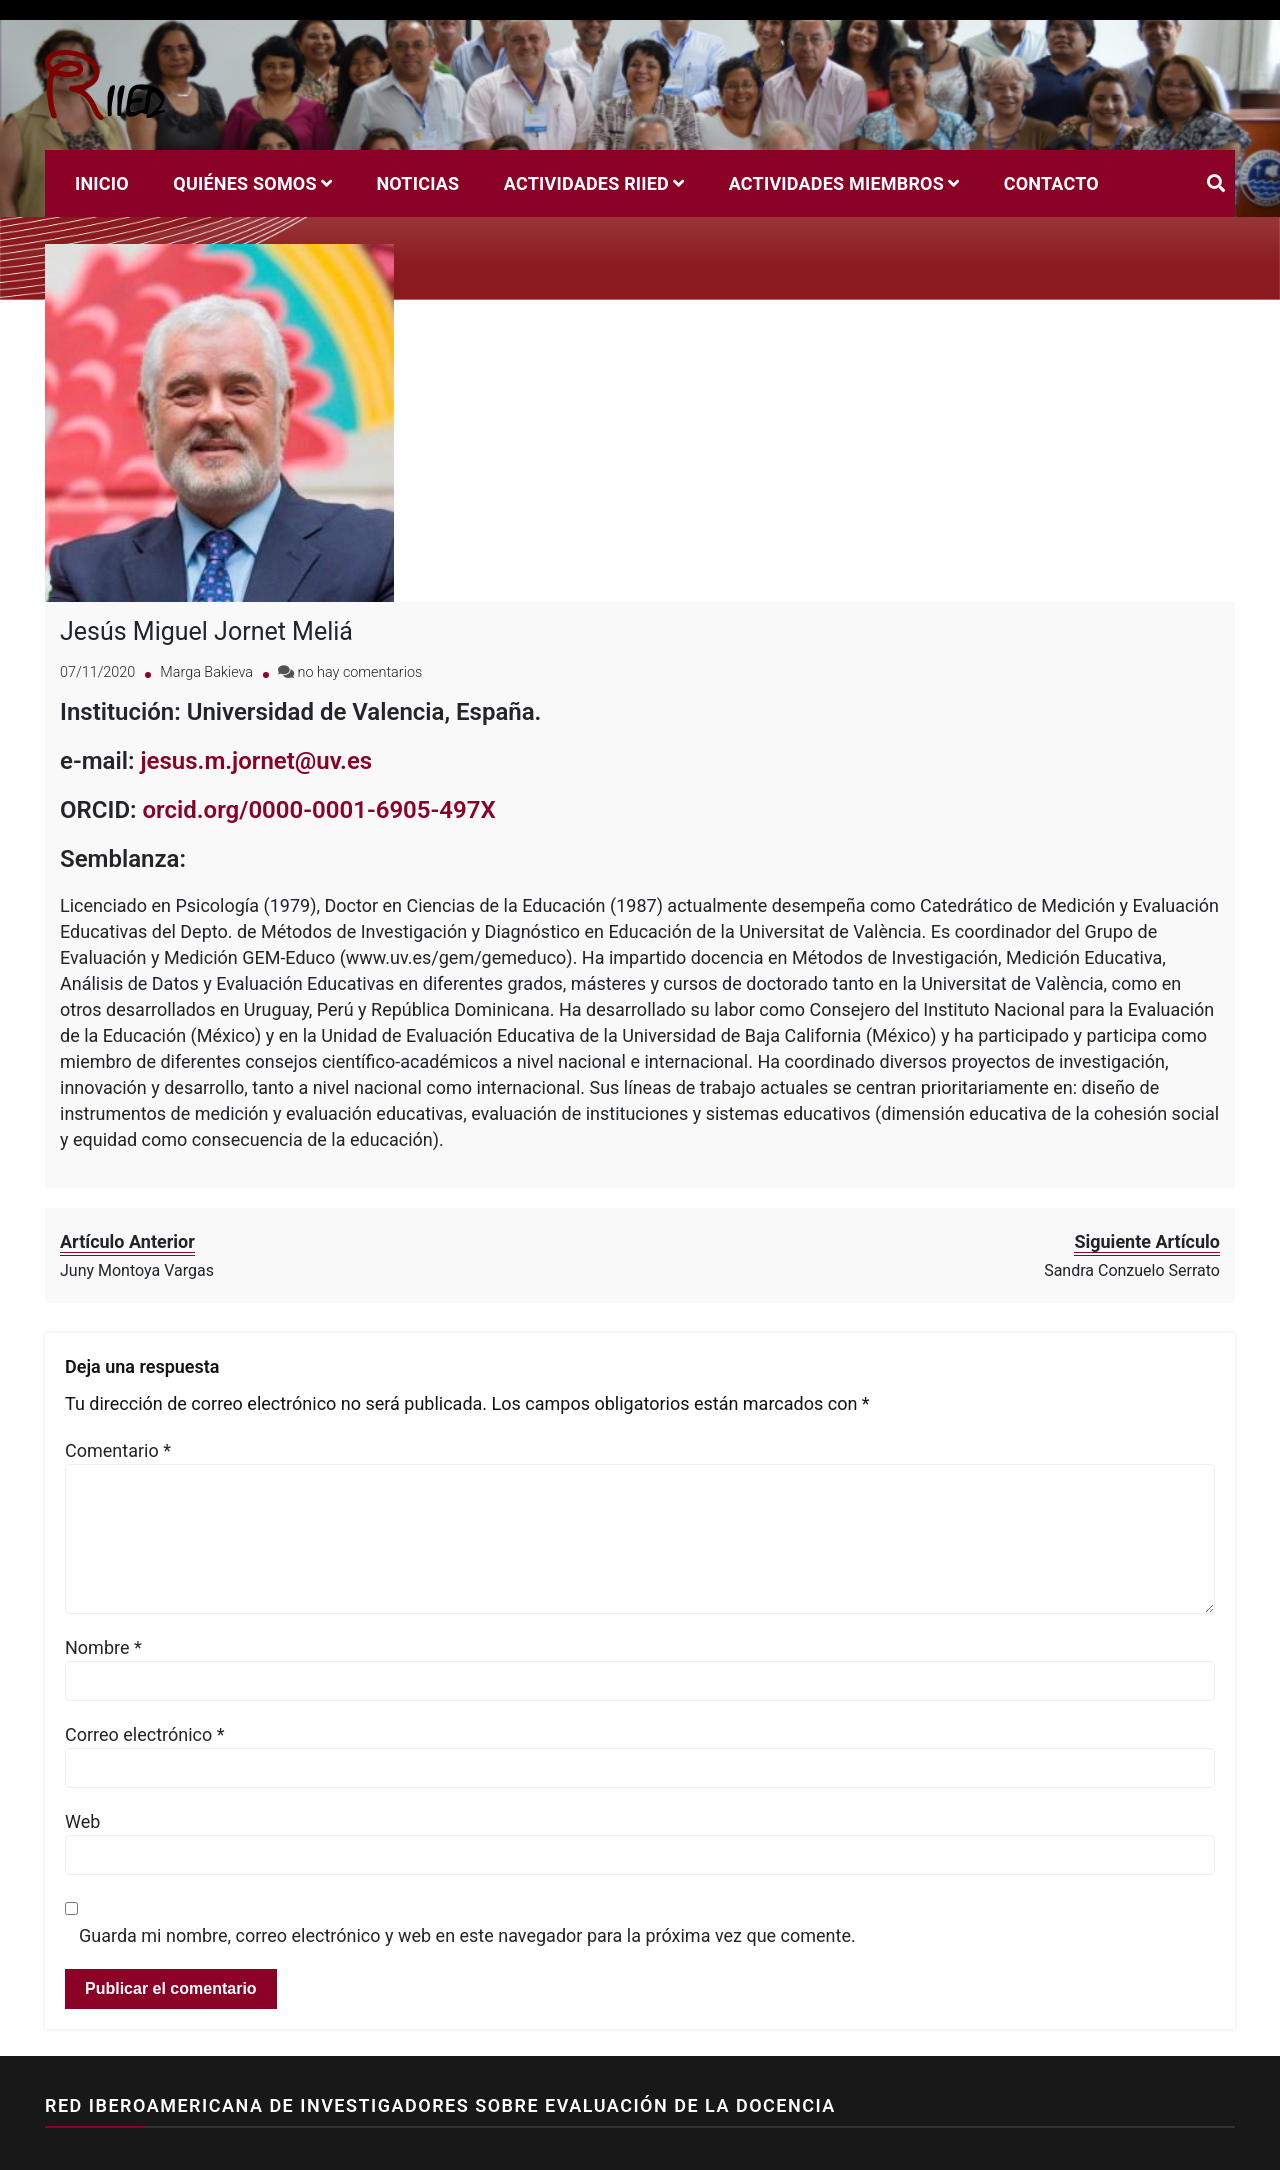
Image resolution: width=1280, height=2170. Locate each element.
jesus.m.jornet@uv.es (256, 695)
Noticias (417, 183)
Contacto (1051, 183)
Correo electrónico (145, 1669)
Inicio (102, 183)
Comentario (118, 1385)
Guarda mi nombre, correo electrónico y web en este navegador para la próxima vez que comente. (467, 1870)
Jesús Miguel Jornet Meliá (206, 565)
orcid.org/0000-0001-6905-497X (319, 744)
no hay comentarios (360, 606)
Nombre (103, 1582)
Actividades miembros (836, 183)
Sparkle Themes (491, 2144)
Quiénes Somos (244, 183)
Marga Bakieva (206, 606)
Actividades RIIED (586, 183)
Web (82, 1756)
